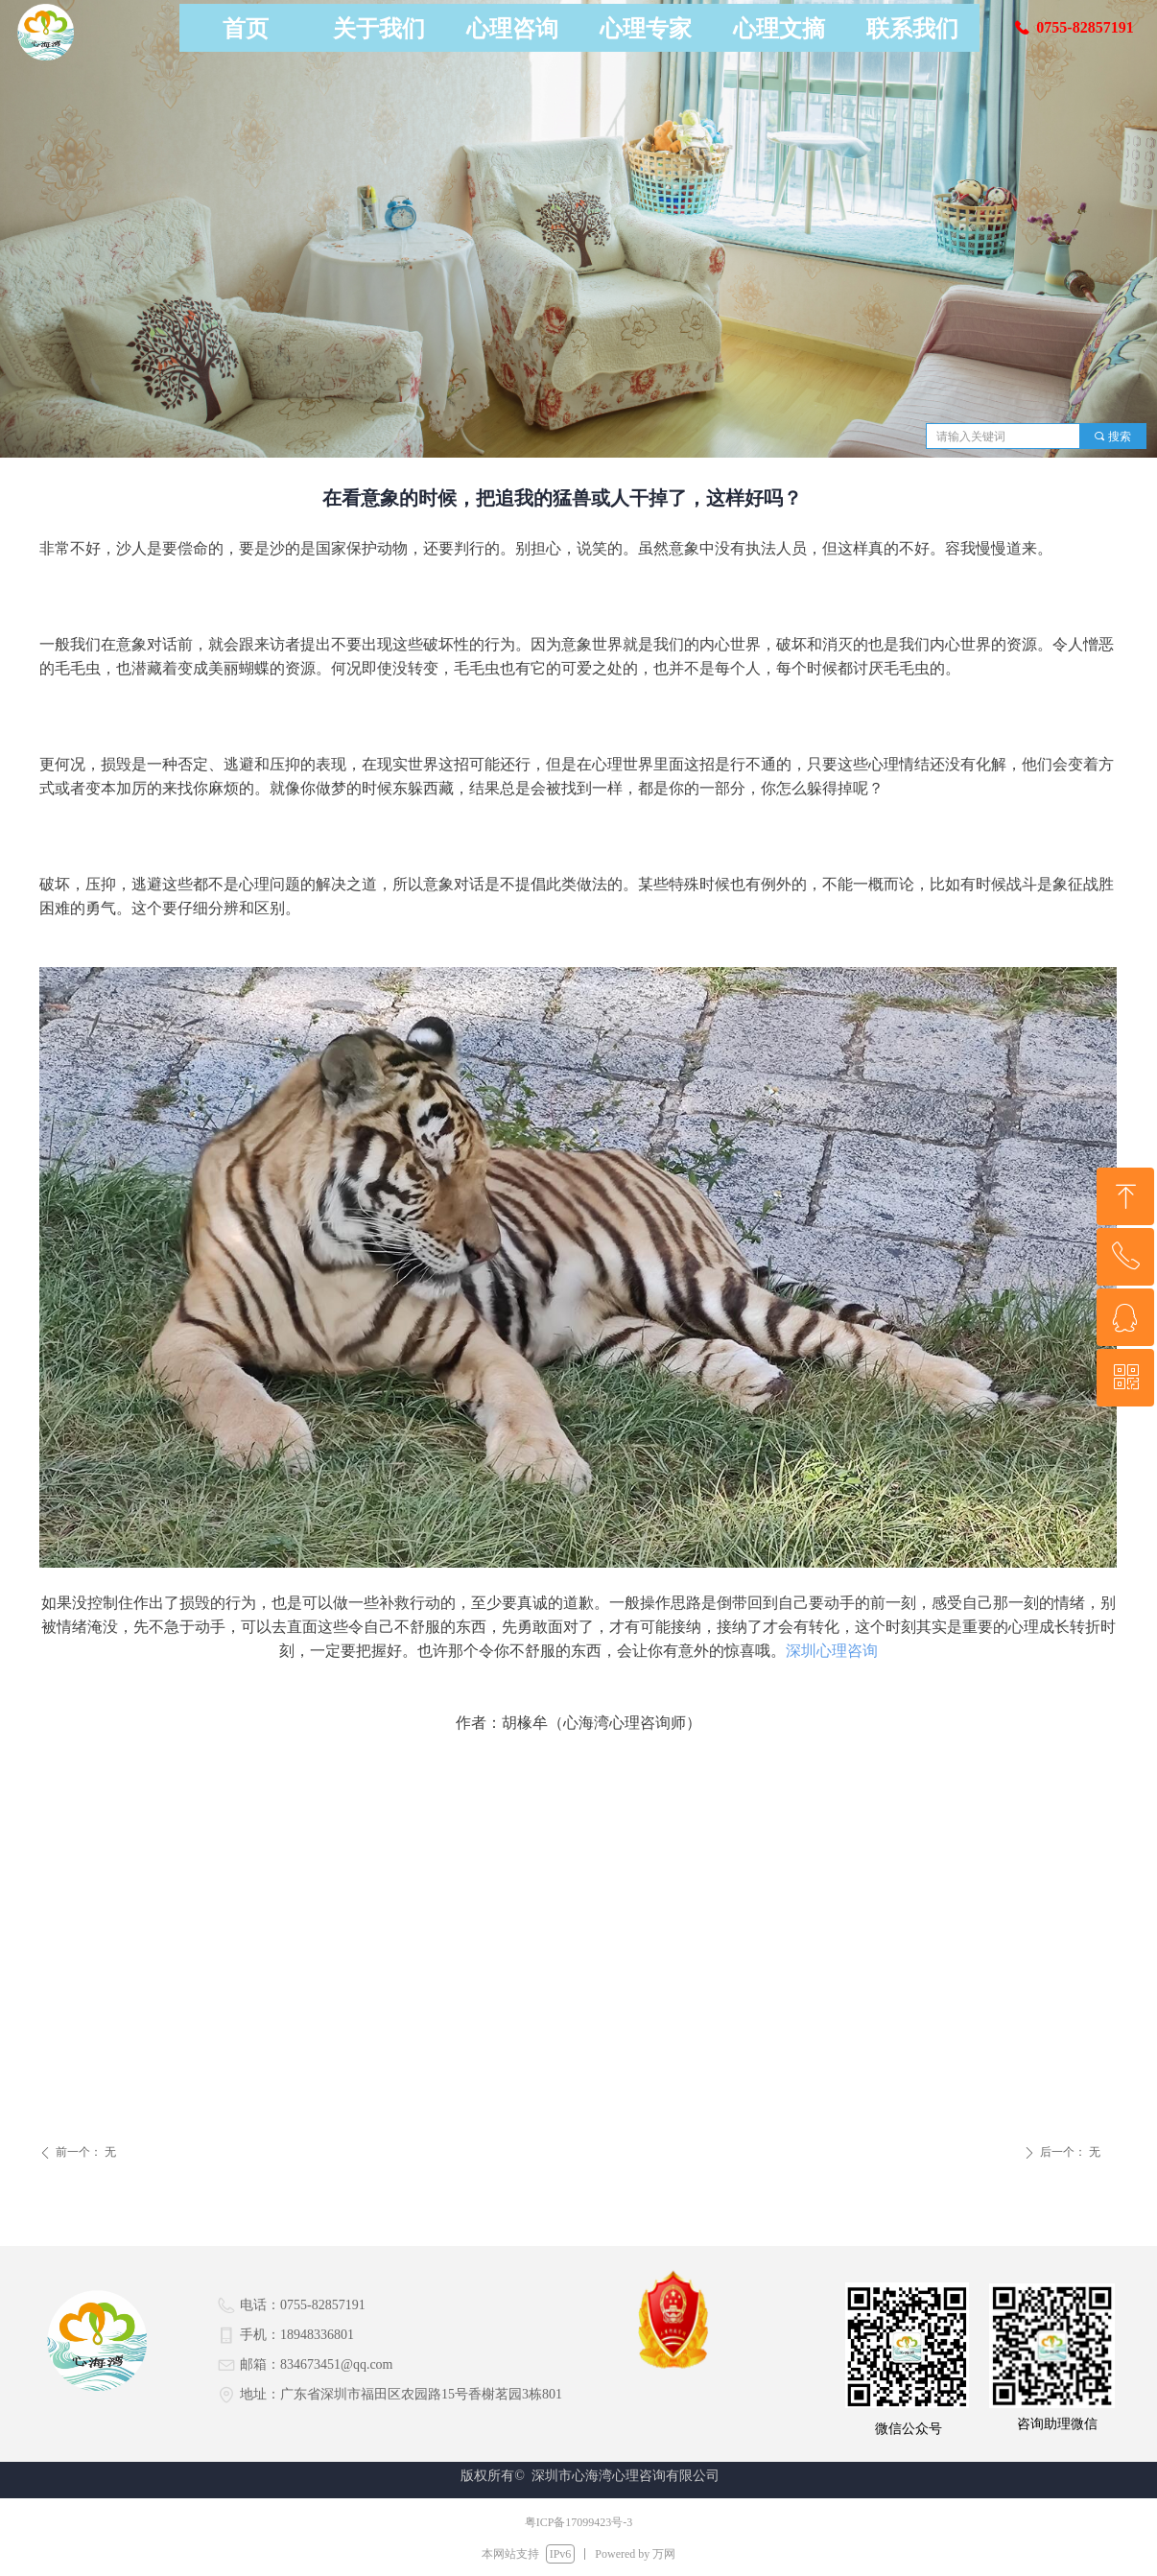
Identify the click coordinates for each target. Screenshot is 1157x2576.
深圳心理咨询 (832, 1650)
